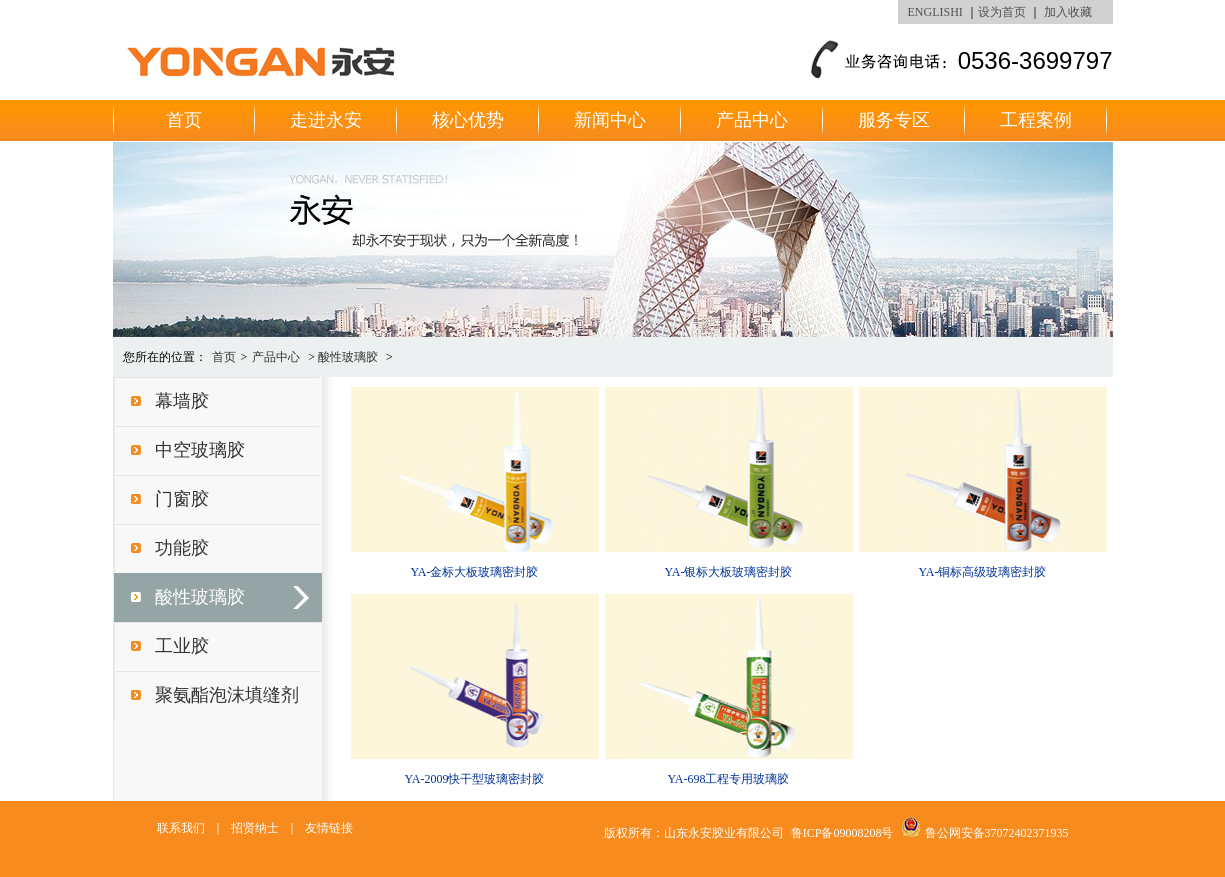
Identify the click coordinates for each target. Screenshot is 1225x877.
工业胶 (182, 646)
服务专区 (894, 120)
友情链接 (329, 828)
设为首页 (1002, 12)
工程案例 (1036, 120)
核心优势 (468, 120)
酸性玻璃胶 (348, 357)
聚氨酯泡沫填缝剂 (227, 695)
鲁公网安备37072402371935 (997, 833)
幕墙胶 (182, 401)
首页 (184, 120)
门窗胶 (182, 499)
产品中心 (752, 120)
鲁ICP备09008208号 (842, 833)
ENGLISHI (935, 12)
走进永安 (326, 120)
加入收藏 (1068, 12)
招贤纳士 (255, 828)
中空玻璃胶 (200, 450)
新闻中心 (610, 120)
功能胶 (182, 548)
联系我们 (181, 828)
